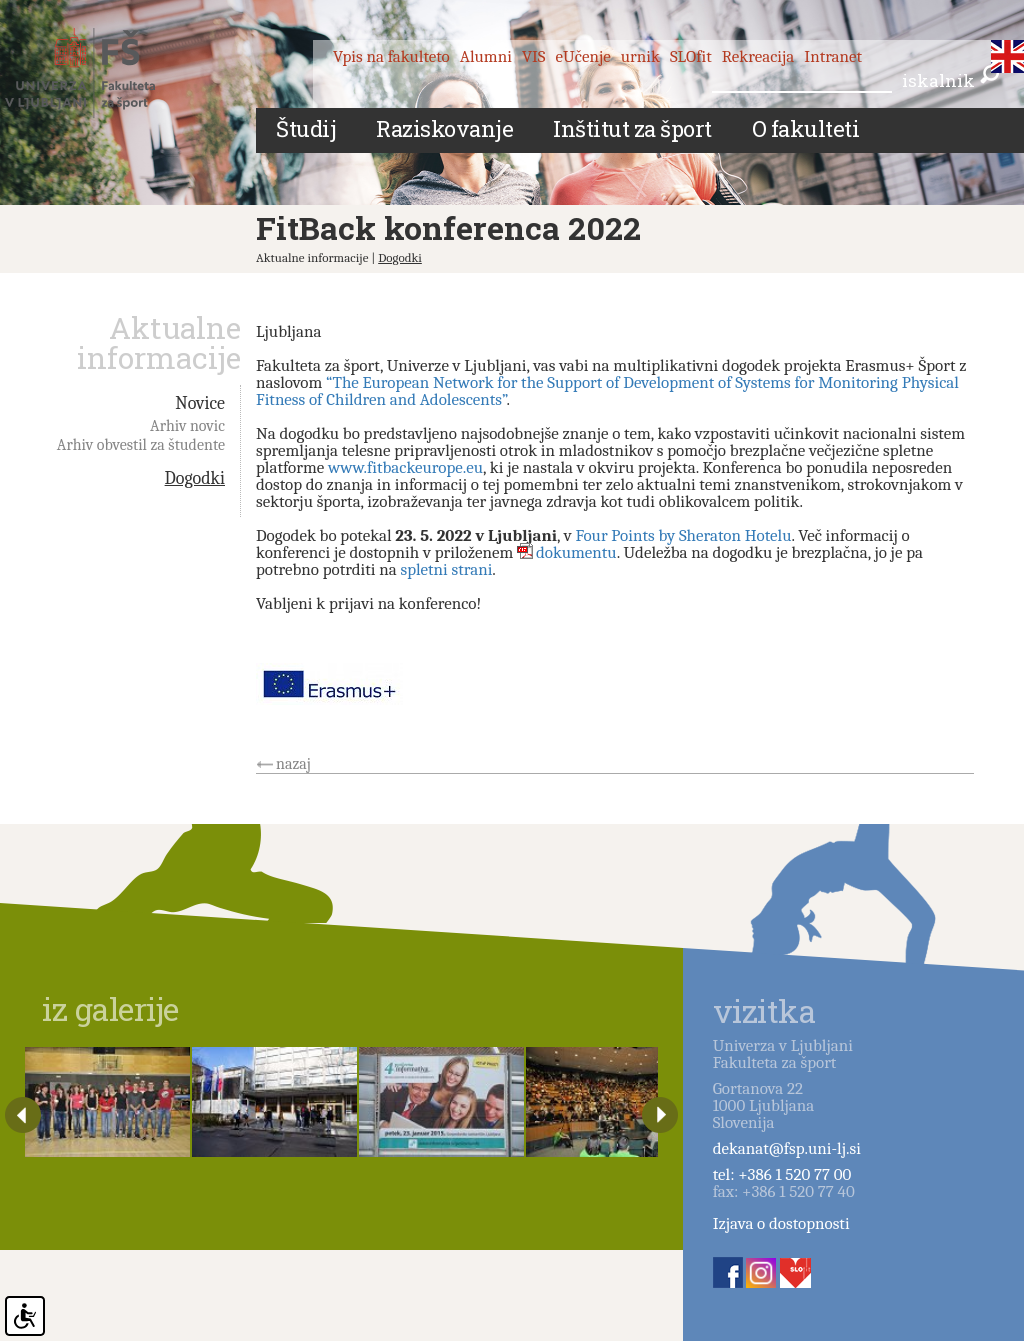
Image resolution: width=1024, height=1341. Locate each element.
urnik (640, 56)
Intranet (833, 56)
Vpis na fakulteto (391, 56)
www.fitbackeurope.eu (405, 467)
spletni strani (446, 569)
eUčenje (583, 56)
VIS (534, 56)
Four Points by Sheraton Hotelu (683, 535)
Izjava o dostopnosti (781, 1223)
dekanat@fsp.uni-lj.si (787, 1148)
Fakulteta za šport (102, 73)
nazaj (293, 764)
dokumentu (576, 552)
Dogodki (400, 257)
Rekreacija (758, 56)
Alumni (486, 56)
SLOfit (691, 56)
